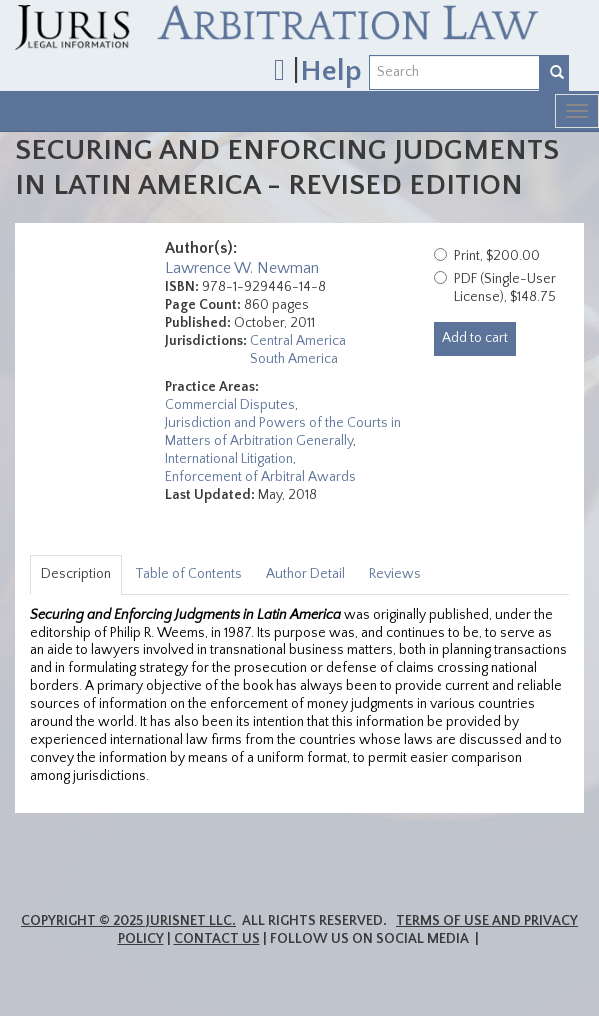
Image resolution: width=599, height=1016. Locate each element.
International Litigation (229, 459)
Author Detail (305, 574)
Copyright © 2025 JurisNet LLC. (128, 921)
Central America (298, 341)
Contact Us (217, 939)
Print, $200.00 (497, 256)
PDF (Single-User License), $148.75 (505, 288)
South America (294, 359)
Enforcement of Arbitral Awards (260, 477)
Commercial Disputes (230, 405)
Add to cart (475, 338)
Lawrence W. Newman (242, 268)
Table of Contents (188, 574)
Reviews (395, 574)
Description (76, 574)
